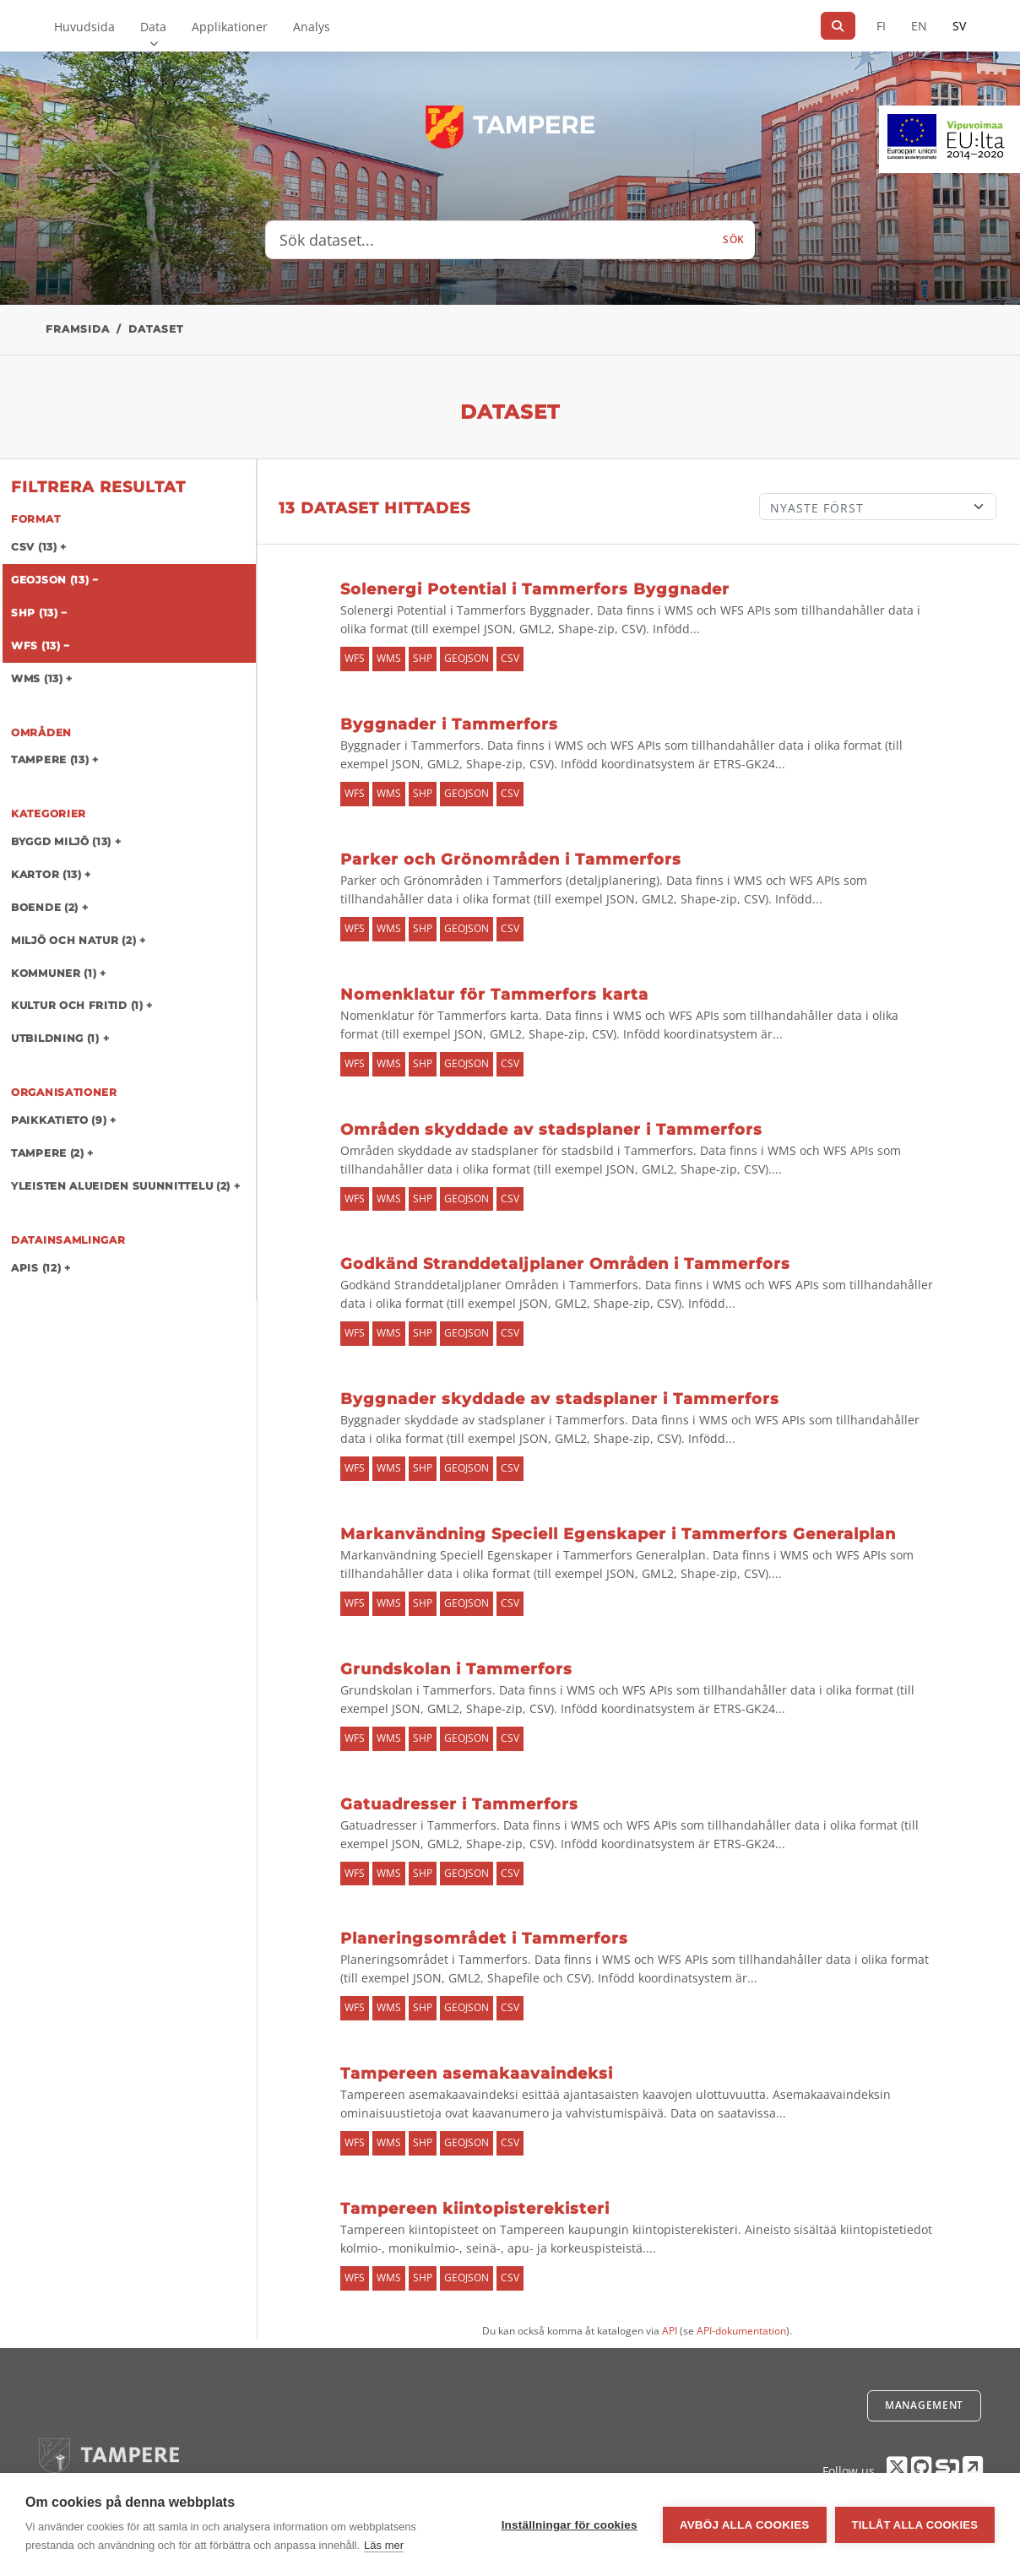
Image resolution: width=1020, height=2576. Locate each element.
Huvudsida (84, 27)
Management (924, 2405)
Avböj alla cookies (745, 2525)
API (669, 2331)
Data (153, 27)
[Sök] (838, 26)
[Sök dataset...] (489, 239)
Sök (734, 239)
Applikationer (230, 27)
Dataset (155, 329)
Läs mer (384, 2545)
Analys (311, 27)
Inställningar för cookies (570, 2525)
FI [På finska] (881, 26)
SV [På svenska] (959, 26)
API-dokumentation (741, 2331)
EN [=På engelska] (919, 26)
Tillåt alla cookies (915, 2525)
